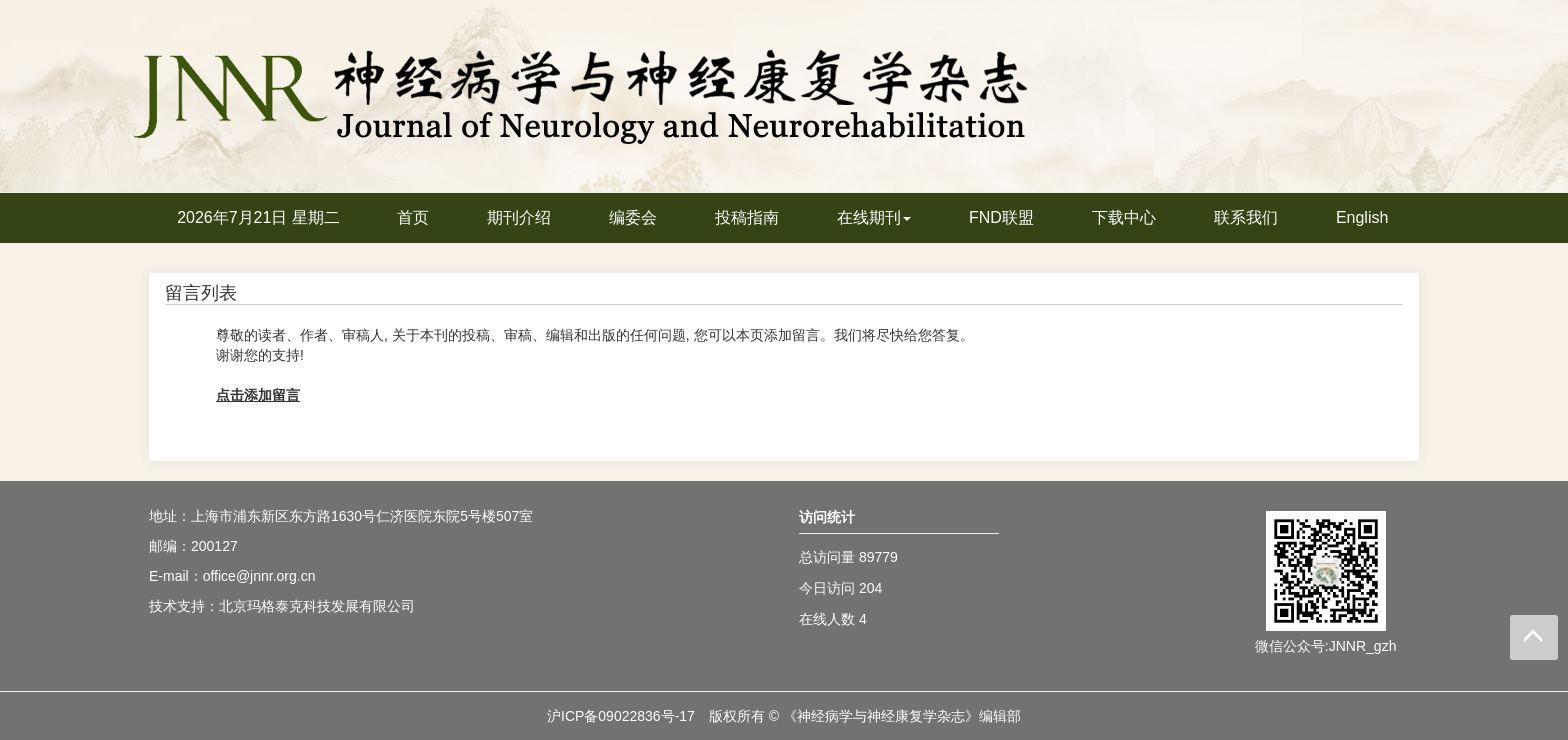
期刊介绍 (519, 217)
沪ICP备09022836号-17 (621, 716)
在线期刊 (874, 217)
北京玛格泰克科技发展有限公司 (317, 606)
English (1362, 217)
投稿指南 (747, 217)
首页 (413, 217)
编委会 (633, 217)
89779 (878, 557)
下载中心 (1124, 217)
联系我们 (1246, 217)
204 (870, 588)
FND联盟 (1001, 217)
